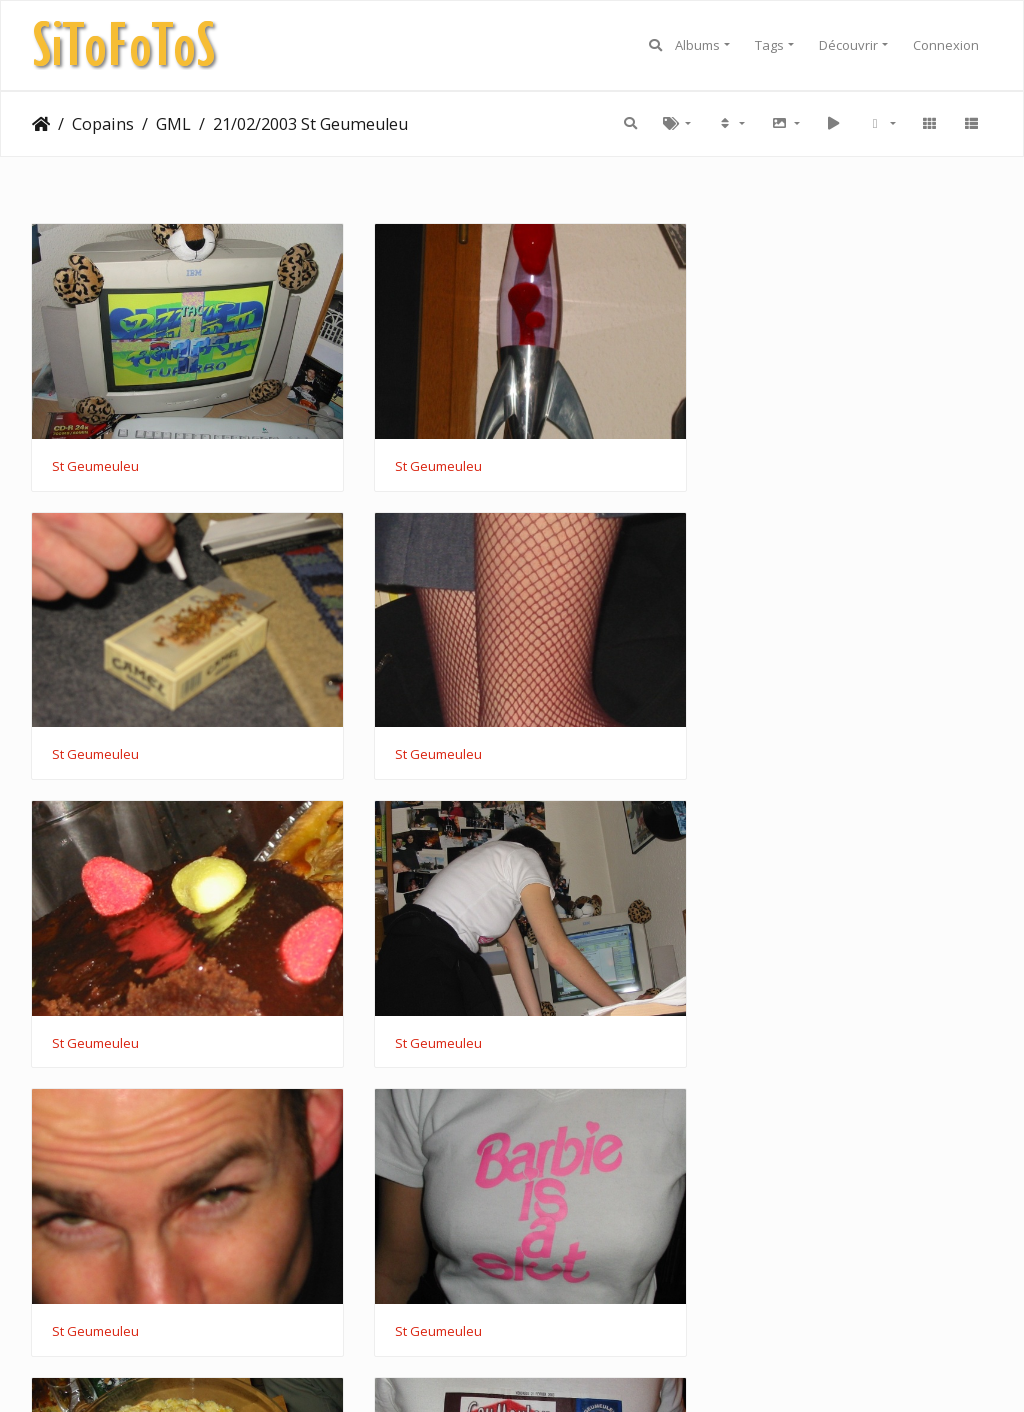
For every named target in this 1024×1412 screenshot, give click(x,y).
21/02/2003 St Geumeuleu (310, 124)
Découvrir (848, 45)
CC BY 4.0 (664, 1371)
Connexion (946, 45)
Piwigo (435, 1371)
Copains (103, 124)
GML (173, 124)
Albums (697, 45)
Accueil (41, 124)
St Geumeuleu (95, 458)
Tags (769, 45)
